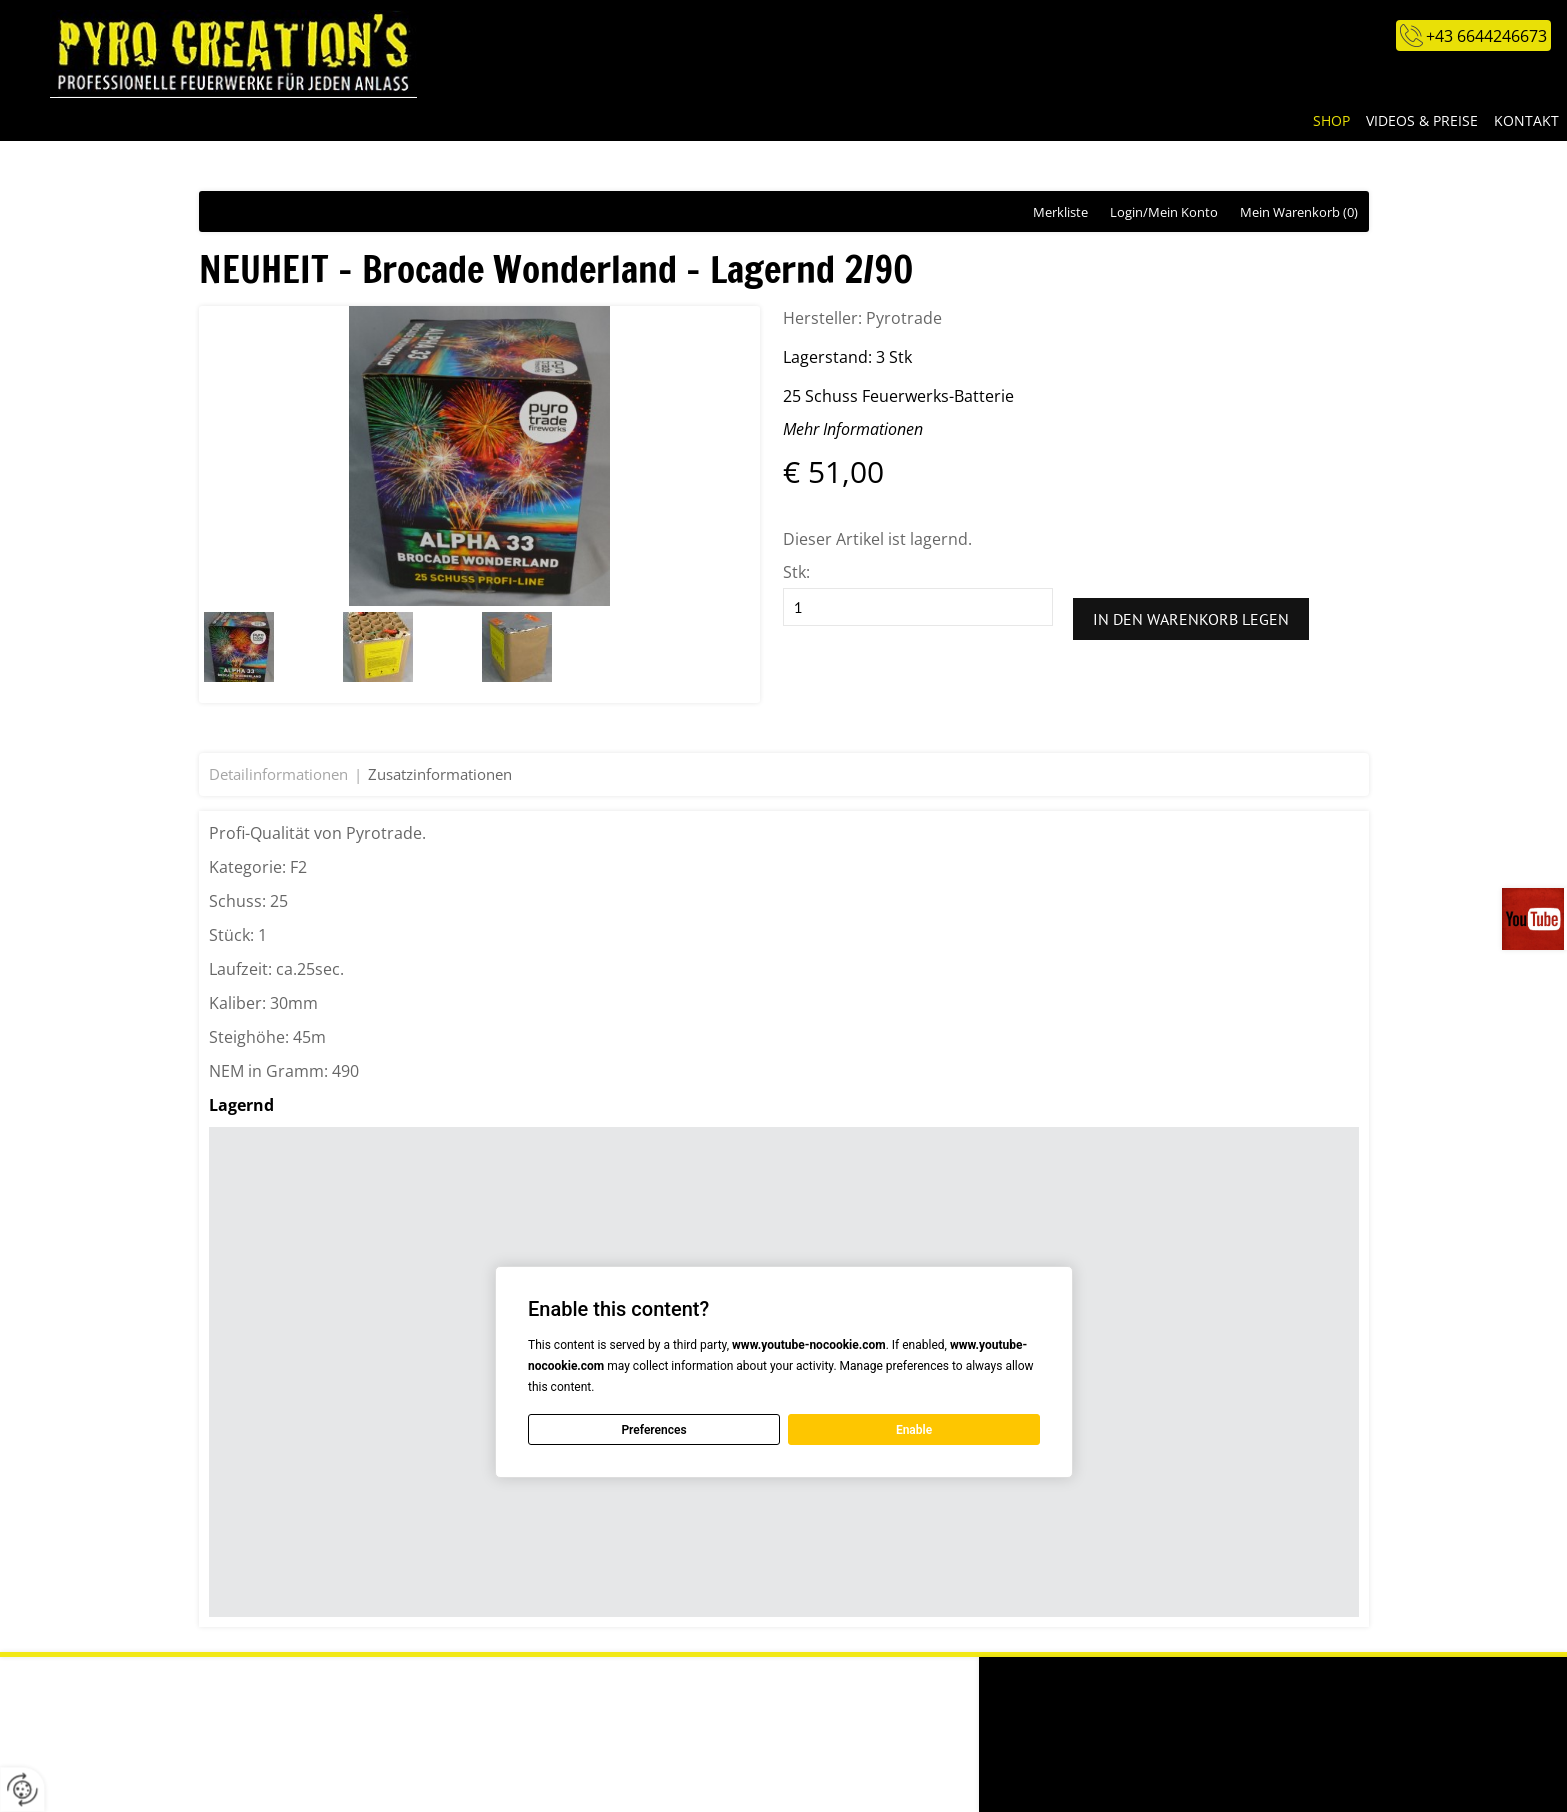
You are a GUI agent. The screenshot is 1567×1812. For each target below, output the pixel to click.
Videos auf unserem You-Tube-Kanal (1534, 919)
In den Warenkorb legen (1191, 619)
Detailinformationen (278, 774)
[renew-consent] (22, 1789)
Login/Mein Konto (1164, 212)
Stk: (796, 572)
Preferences (653, 1429)
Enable (913, 1429)
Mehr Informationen (853, 429)
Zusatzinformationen (440, 774)
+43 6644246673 (1486, 36)
